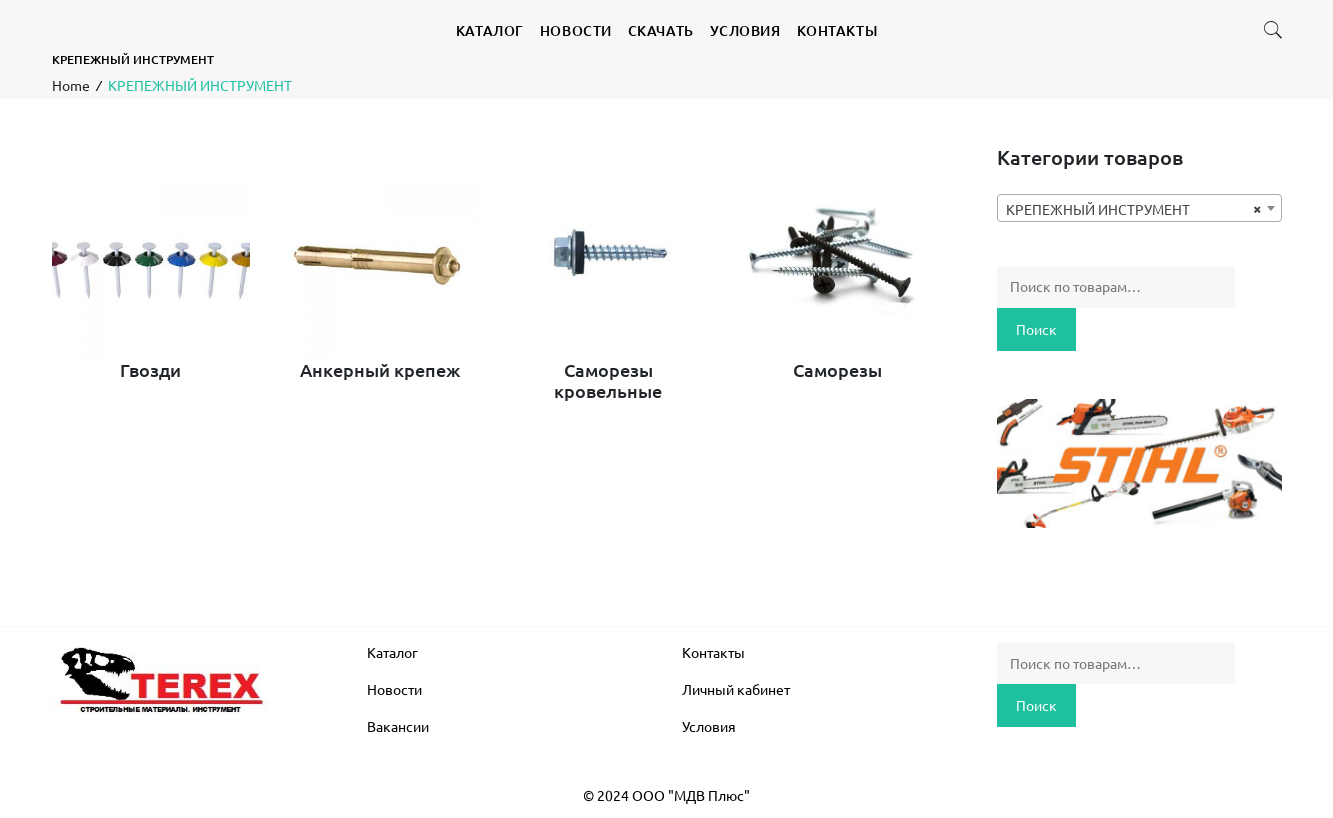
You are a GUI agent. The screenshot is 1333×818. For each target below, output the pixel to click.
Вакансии (398, 726)
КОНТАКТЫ (837, 30)
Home (71, 85)
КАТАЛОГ (490, 30)
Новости (394, 689)
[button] (1273, 33)
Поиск (1036, 329)
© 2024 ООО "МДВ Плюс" (666, 795)
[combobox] (1139, 208)
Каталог (392, 652)
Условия (709, 726)
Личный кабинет (736, 689)
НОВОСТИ (576, 30)
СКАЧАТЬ (661, 30)
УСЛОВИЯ (745, 30)
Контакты (713, 652)
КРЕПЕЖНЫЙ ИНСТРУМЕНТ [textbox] (1133, 209)
